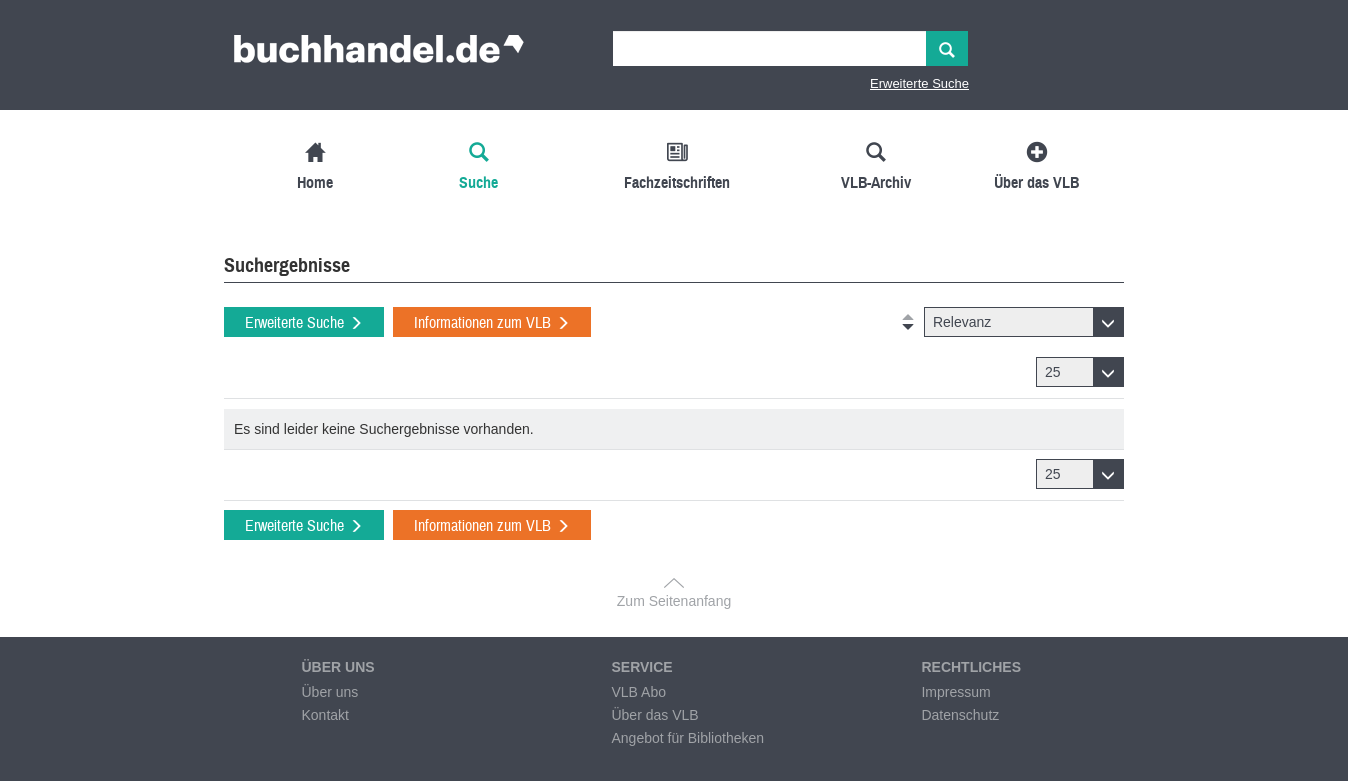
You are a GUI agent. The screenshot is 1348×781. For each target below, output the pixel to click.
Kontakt (324, 715)
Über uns (329, 692)
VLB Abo (638, 692)
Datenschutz (960, 715)
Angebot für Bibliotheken (687, 738)
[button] (1024, 322)
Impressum (955, 692)
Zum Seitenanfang (674, 601)
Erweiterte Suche (919, 83)
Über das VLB (654, 715)
